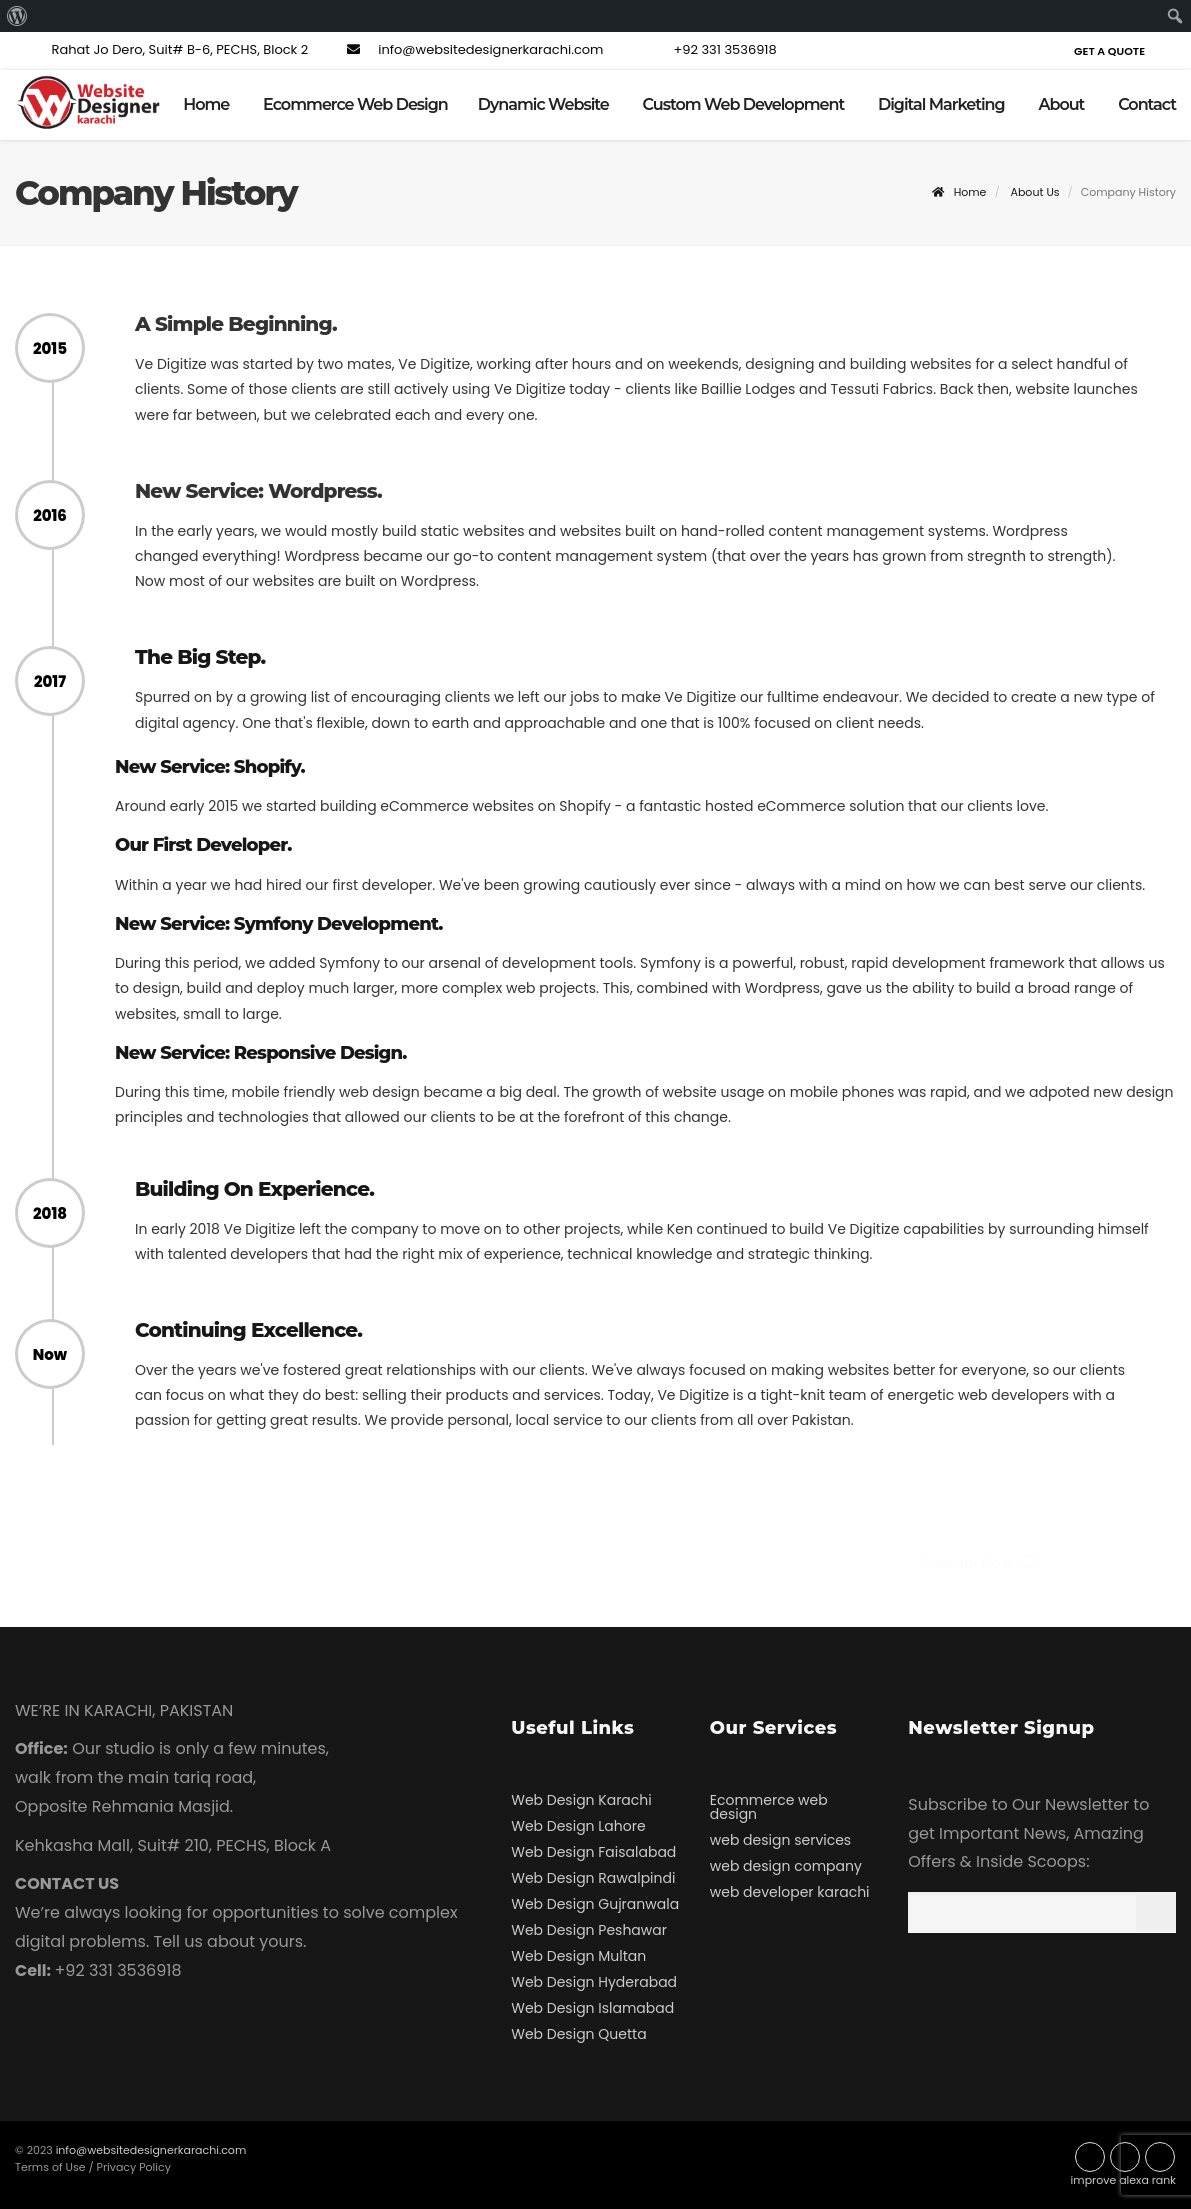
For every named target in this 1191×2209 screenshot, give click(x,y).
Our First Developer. (203, 845)
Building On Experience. (254, 1189)
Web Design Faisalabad (593, 1852)
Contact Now (986, 1563)
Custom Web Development (744, 104)
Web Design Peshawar (589, 1930)
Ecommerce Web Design (355, 104)
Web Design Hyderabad (594, 1982)
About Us (1035, 192)
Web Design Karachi (581, 1800)
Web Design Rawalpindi (593, 1878)
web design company (786, 1866)
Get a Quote (1109, 51)
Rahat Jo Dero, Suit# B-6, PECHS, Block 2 (161, 49)
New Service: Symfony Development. (279, 924)
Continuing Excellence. (248, 1330)
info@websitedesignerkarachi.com (473, 49)
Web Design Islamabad (592, 2008)
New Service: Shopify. (210, 767)
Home (206, 104)
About (1061, 104)
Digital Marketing (941, 104)
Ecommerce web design (769, 1807)
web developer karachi (790, 1892)
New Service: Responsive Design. (261, 1053)
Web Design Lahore (578, 1826)
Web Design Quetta (578, 2034)
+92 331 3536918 (707, 49)
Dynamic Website (543, 104)
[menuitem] (17, 16)
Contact (1147, 104)
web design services (780, 1840)
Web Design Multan (578, 1956)
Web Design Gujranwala (595, 1904)
